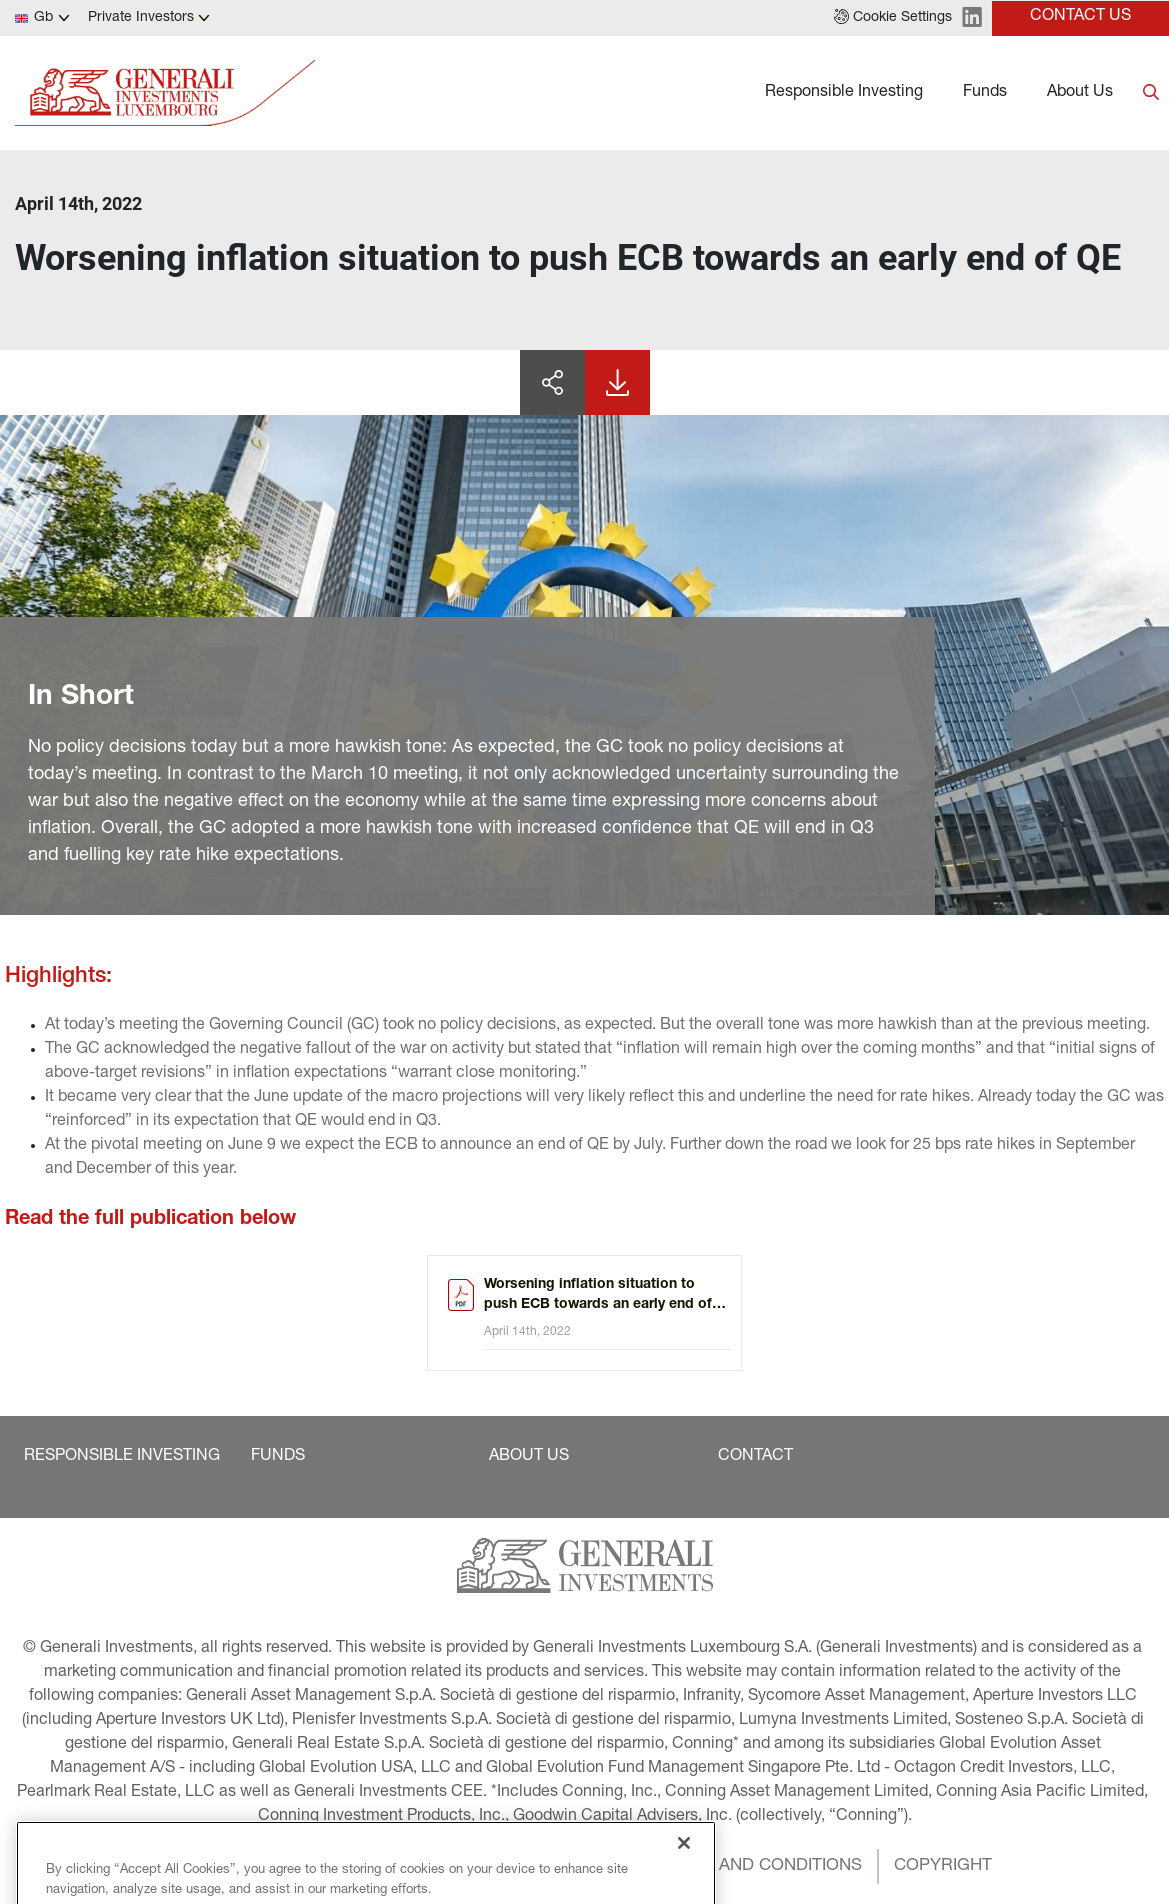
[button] (893, 18)
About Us (1080, 93)
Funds (985, 93)
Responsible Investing (844, 93)
